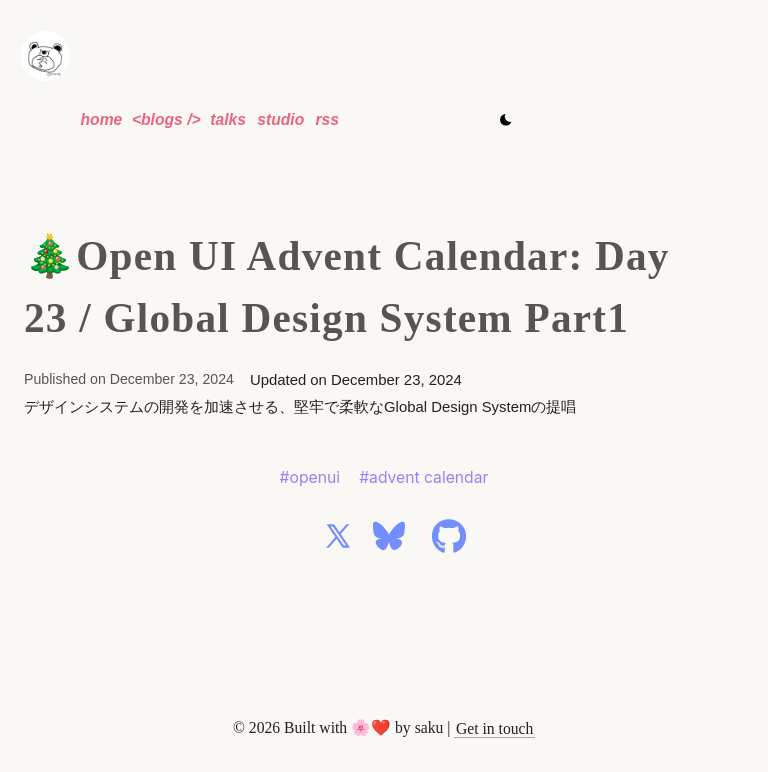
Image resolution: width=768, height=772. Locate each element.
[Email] (494, 729)
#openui (310, 477)
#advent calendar (423, 477)
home (101, 119)
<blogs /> (166, 119)
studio (280, 119)
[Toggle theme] (506, 119)
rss (327, 119)
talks (228, 119)
